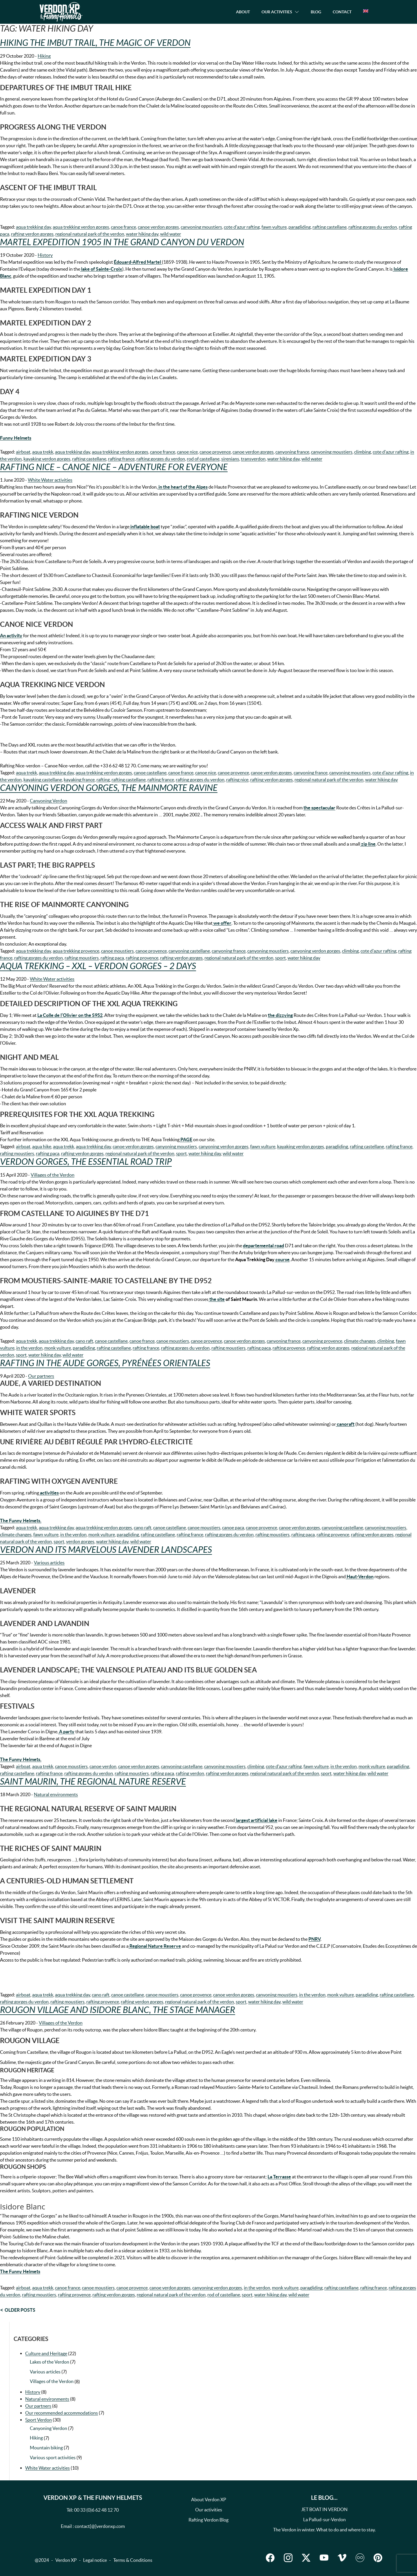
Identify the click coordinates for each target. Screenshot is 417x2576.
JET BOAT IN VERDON (324, 2509)
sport (280, 957)
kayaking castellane (42, 779)
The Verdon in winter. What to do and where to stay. (324, 2529)
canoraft (345, 1424)
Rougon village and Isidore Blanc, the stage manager (117, 2010)
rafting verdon (190, 1773)
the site (217, 1299)
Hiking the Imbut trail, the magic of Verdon (95, 43)
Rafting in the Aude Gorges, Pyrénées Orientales (105, 1363)
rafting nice (237, 779)
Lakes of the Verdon (49, 2361)
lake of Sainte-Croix (101, 269)
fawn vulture (274, 227)
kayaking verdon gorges (46, 458)
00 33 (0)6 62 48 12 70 (96, 2510)
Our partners (41, 1376)
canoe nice (187, 451)
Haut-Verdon (360, 1576)
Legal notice (95, 2560)
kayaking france (79, 779)
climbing (362, 451)
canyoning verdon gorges (315, 950)
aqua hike (41, 1146)
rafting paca (112, 957)
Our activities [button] (276, 12)
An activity (11, 635)
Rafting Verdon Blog (208, 2519)
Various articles (49, 1562)
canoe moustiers (117, 950)
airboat (23, 451)
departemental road (263, 1245)
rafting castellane (329, 227)
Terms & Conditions (132, 2560)
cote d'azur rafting (242, 227)
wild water (170, 233)
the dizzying (280, 1015)
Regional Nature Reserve (155, 1946)
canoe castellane (150, 772)
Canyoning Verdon (48, 800)
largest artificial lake (256, 1820)
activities (49, 1492)
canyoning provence (322, 1340)
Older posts (20, 2310)
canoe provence (215, 451)
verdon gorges (80, 1541)
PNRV (314, 1939)
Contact (342, 12)
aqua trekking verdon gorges (81, 227)
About (243, 12)
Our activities (208, 2509)
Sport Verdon (38, 2419)
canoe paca (233, 1527)
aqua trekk (42, 451)
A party (66, 1731)
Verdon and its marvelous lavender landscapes (106, 1550)
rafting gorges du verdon (372, 227)
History (45, 255)
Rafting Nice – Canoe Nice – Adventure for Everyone (114, 467)
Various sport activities (53, 2457)
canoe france (123, 227)
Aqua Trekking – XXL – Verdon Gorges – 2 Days (98, 966)
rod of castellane (203, 458)
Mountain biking (46, 2447)
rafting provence (142, 957)
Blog (316, 12)
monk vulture (57, 1347)
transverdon (253, 458)
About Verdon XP (208, 2499)
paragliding (299, 227)
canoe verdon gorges (158, 227)
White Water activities (50, 480)
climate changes (360, 1340)
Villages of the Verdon (52, 1174)
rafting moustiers (82, 957)
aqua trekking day (33, 227)
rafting (103, 779)
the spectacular (319, 807)
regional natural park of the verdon (89, 233)
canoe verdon (102, 1766)
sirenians (230, 458)
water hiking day (142, 233)
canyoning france (292, 451)
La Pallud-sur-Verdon (324, 2519)
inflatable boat (144, 526)
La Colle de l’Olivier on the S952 (70, 1015)
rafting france (121, 458)
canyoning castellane (189, 950)
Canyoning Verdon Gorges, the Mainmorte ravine (108, 788)
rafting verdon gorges (32, 233)
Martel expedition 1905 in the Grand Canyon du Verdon (122, 242)
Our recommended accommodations (61, 2412)
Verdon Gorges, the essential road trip (86, 1162)
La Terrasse (279, 2176)
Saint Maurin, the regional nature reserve (93, 1781)
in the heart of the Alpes (183, 486)
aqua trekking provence (76, 950)
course (282, 1259)
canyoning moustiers (201, 227)
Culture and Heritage (46, 2353)
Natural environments (56, 1794)
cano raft (84, 1340)
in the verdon (29, 1347)
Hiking (44, 56)
